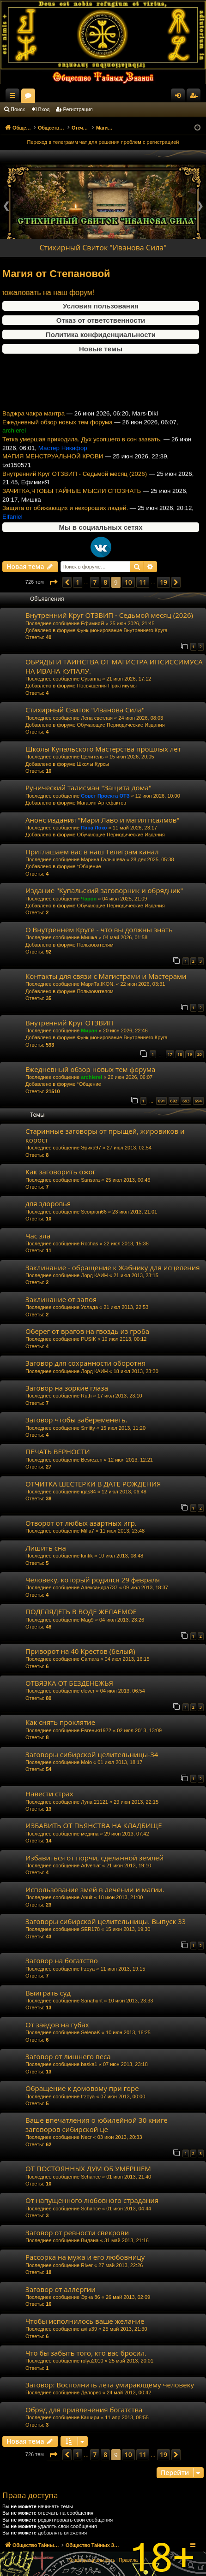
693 (185, 1101)
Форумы (110, 97)
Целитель (92, 756)
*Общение (89, 866)
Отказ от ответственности (100, 320)
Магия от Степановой (56, 273)
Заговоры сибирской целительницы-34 (91, 1754)
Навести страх (49, 1793)
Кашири (90, 2417)
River (87, 2265)
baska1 (89, 2064)
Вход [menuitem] (180, 97)
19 (189, 1054)
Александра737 (99, 1587)
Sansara (90, 1180)
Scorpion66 (94, 1211)
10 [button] (128, 582)
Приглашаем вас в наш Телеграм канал (92, 851)
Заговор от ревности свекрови (77, 2232)
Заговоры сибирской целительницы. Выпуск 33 (105, 1921)
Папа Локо (94, 827)
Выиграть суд (48, 1992)
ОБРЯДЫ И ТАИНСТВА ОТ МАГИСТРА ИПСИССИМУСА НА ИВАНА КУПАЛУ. (114, 666)
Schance (91, 2176)
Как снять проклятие (60, 1722)
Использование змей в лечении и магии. (94, 1889)
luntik (87, 1555)
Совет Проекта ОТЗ (105, 796)
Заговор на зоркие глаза (66, 1387)
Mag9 (87, 1620)
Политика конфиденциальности (101, 334)
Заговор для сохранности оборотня (85, 1363)
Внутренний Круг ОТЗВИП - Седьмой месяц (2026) (74, 485)
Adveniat (91, 1865)
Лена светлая (97, 718)
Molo (86, 1762)
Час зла (37, 1235)
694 (198, 1101)
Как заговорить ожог (60, 1171)
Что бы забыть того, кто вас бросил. (85, 2352)
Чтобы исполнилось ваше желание (84, 2321)
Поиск (17, 109)
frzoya (88, 1969)
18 (179, 1054)
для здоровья (48, 1203)
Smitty (88, 1428)
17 (170, 1054)
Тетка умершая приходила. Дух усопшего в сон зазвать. (82, 450)
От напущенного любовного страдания (91, 2200)
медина (89, 1833)
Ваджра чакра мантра (33, 424)
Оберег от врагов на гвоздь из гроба (87, 1331)
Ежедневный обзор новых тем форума (57, 433)
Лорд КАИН (94, 1275)
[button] (53, 582)
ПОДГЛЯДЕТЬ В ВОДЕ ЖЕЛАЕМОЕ (81, 1611)
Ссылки (14, 97)
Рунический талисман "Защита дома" (88, 787)
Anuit (86, 1897)
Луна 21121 (94, 1802)
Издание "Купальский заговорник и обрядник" (104, 890)
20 (199, 1054)
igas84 (88, 1491)
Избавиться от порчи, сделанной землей (94, 1857)
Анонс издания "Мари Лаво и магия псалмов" (102, 819)
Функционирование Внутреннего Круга (122, 630)
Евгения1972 (96, 1730)
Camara (90, 1659)
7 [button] (95, 582)
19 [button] (163, 582)
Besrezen (91, 1460)
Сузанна (91, 678)
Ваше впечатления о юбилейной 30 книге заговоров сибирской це (96, 2124)
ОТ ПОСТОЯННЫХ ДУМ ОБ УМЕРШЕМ (88, 2168)
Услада (89, 1307)
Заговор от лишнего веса (68, 2056)
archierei (91, 1077)
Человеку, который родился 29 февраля (92, 1579)
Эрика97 (91, 1147)
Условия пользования (101, 306)
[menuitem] (91, 2560)
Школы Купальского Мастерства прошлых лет (103, 748)
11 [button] (142, 582)
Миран (89, 1030)
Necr (86, 2137)
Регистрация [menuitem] (195, 97)
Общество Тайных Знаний (60, 95)
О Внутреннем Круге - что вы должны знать (99, 929)
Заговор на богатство (61, 1960)
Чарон (89, 898)
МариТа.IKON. (98, 984)
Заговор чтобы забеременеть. (76, 1419)
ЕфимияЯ (92, 623)
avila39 (89, 2329)
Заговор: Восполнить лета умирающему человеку (109, 2384)
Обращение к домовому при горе (82, 2088)
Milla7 (87, 1531)
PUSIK (88, 1339)
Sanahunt (92, 2000)
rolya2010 (92, 2360)
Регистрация (78, 109)
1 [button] (77, 582)
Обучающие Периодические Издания (120, 725)
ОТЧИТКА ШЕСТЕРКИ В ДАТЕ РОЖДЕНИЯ (93, 1483)
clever (87, 1691)
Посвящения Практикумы (107, 685)
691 (161, 1101)
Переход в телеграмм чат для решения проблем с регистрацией (103, 142)
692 (173, 1101)
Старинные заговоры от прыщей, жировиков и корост (105, 1135)
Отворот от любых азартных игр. (81, 1523)
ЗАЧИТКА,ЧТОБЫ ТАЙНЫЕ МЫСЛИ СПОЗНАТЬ (71, 502)
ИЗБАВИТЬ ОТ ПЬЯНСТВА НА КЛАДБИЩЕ (93, 1825)
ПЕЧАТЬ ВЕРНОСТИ (57, 1451)
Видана (89, 2240)
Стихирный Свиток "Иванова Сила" (102, 248)
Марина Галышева (103, 859)
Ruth (86, 1395)
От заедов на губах (57, 2024)
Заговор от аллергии (60, 2289)
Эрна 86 (90, 2297)
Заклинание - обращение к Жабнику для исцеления (112, 1267)
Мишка (89, 937)
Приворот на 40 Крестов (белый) (80, 1651)
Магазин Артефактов (101, 802)
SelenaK (90, 2032)
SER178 (90, 1929)
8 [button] (105, 582)
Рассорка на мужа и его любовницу (85, 2257)
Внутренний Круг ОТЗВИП (69, 1022)
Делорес (91, 2392)
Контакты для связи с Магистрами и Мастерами (106, 976)
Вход (44, 109)
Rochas (89, 1243)
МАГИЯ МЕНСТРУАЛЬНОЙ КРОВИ (52, 467)
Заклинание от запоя (61, 1299)
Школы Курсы (93, 764)
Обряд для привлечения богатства (83, 2409)
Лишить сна (45, 1547)
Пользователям (95, 944)
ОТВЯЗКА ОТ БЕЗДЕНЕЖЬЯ (69, 1683)
